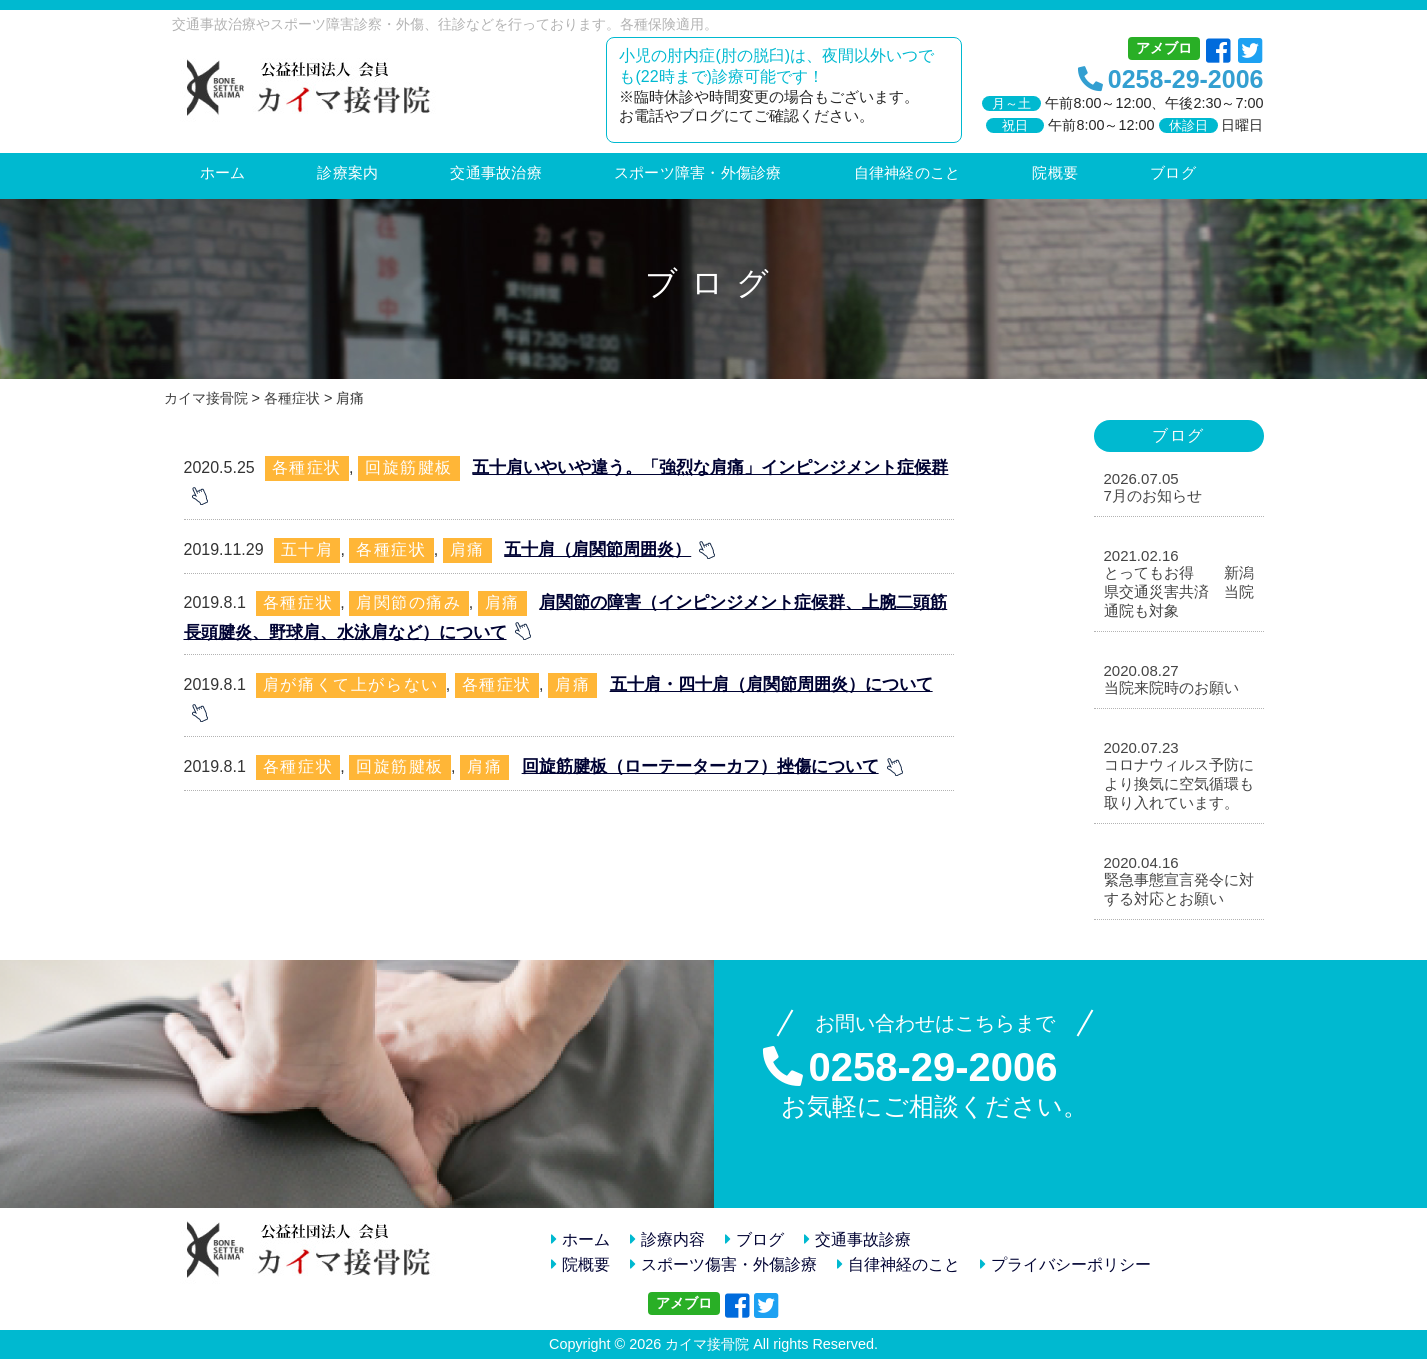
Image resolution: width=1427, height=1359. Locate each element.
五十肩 (307, 549)
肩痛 (467, 549)
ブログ (754, 1239)
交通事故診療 (857, 1239)
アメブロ (1164, 48)
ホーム (580, 1239)
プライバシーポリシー (1065, 1264)
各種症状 (307, 467)
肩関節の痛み (409, 602)
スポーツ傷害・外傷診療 (723, 1264)
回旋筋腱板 (409, 467)
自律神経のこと (898, 1264)
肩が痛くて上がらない (351, 684)
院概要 (580, 1264)
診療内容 (667, 1239)
